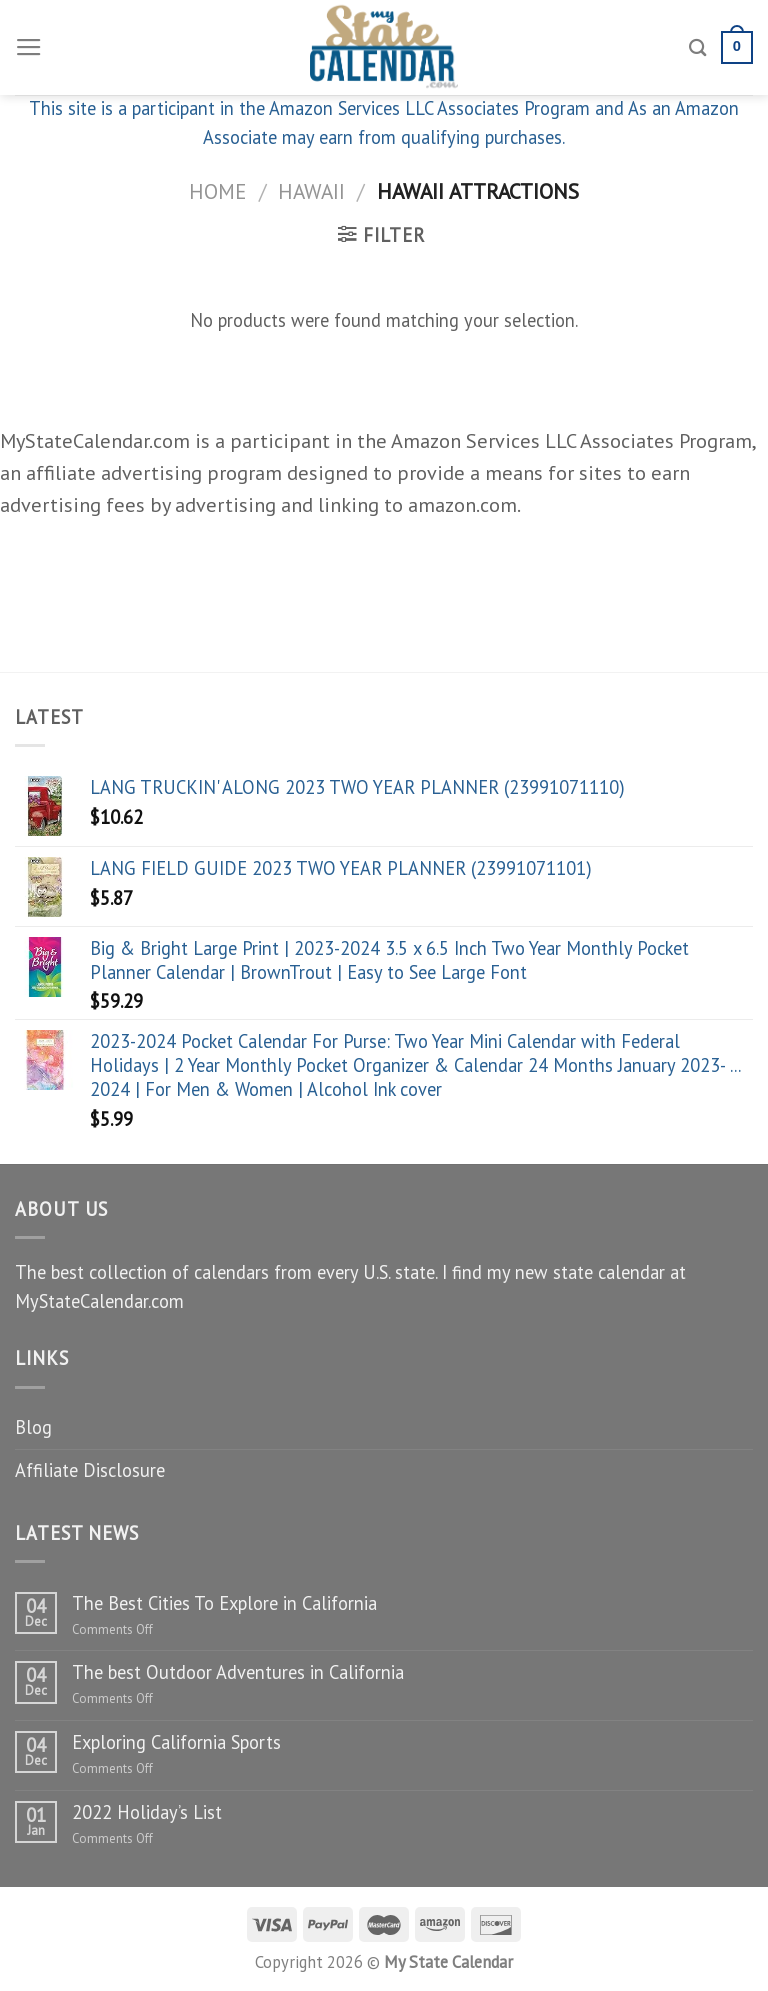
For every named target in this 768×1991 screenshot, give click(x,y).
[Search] (698, 47)
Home (217, 191)
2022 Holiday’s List (147, 1812)
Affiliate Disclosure (90, 1470)
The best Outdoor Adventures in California (238, 1672)
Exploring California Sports (176, 1742)
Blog (33, 1427)
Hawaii (311, 191)
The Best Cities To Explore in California (224, 1603)
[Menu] (29, 48)
